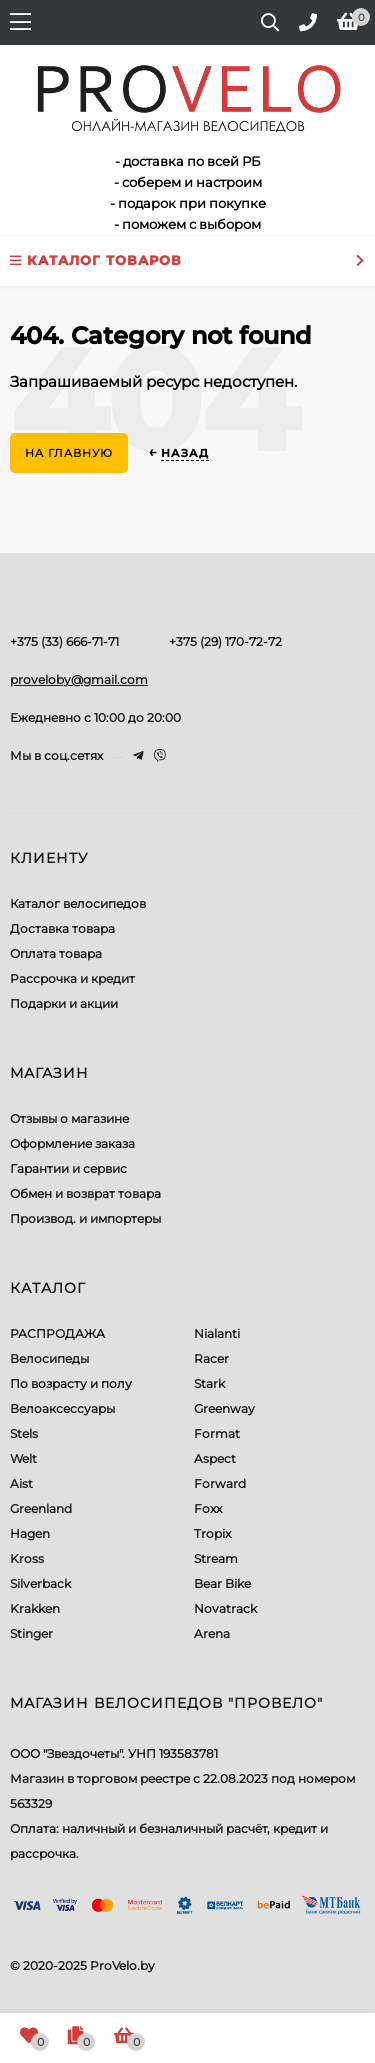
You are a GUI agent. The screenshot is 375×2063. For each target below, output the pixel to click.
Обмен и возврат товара (85, 1193)
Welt (23, 1458)
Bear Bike (222, 1583)
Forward (220, 1483)
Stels (24, 1433)
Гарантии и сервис (68, 1168)
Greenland (41, 1508)
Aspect (215, 1458)
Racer (211, 1358)
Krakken (35, 1608)
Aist (21, 1483)
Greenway (224, 1408)
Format (217, 1433)
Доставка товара (62, 928)
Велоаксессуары (62, 1408)
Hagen (30, 1533)
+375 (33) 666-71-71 (64, 641)
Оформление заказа (72, 1143)
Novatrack (225, 1608)
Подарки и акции (64, 1003)
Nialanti (217, 1333)
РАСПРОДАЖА (57, 1333)
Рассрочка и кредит (72, 978)
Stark (209, 1383)
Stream (216, 1558)
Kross (27, 1558)
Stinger (31, 1633)
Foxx (208, 1508)
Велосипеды (49, 1358)
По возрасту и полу (71, 1383)
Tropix (212, 1533)
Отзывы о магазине (69, 1118)
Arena (212, 1633)
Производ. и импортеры (85, 1218)
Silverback (40, 1583)
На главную (69, 453)
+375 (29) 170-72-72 (225, 641)
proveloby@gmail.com (79, 679)
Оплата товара (56, 953)
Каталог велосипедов (78, 903)
